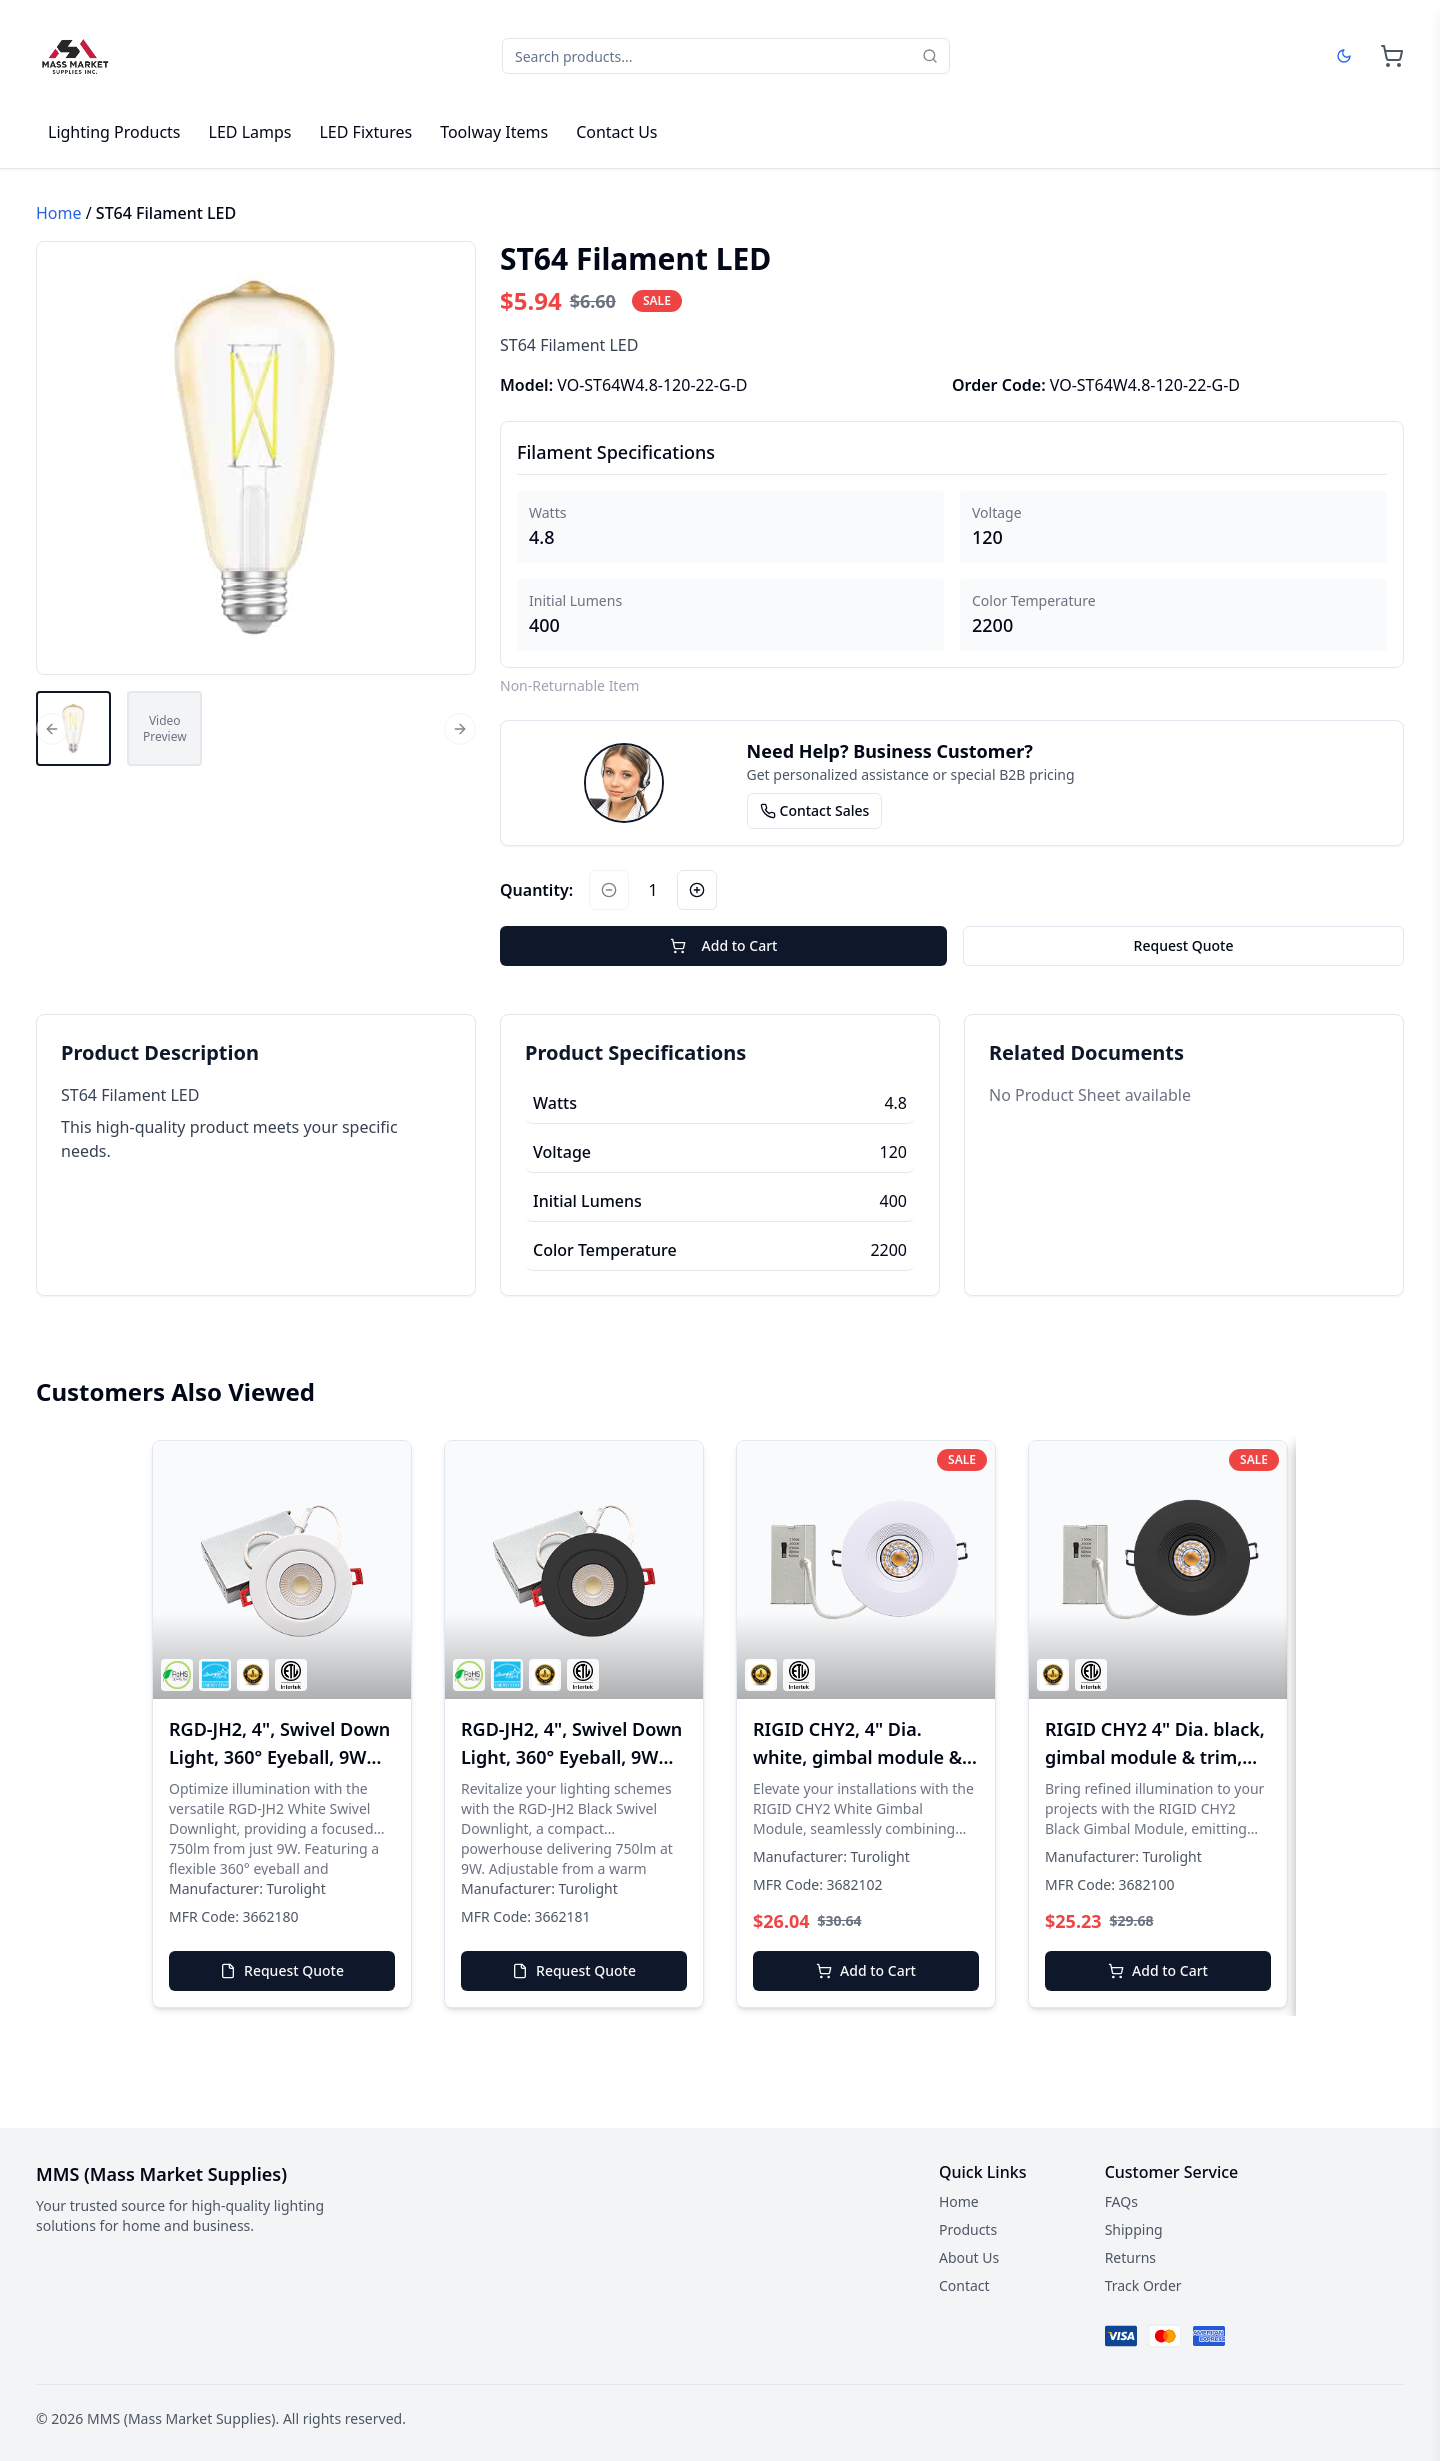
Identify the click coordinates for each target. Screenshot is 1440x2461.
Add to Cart (724, 945)
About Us (969, 2257)
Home (59, 213)
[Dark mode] (1344, 56)
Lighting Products (114, 132)
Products (968, 2229)
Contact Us (616, 132)
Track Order (1143, 2285)
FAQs (1121, 2201)
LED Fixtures (365, 132)
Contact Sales (815, 810)
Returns (1130, 2257)
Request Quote (1184, 945)
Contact (964, 2285)
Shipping (1134, 2229)
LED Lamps (250, 132)
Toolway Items (494, 132)
